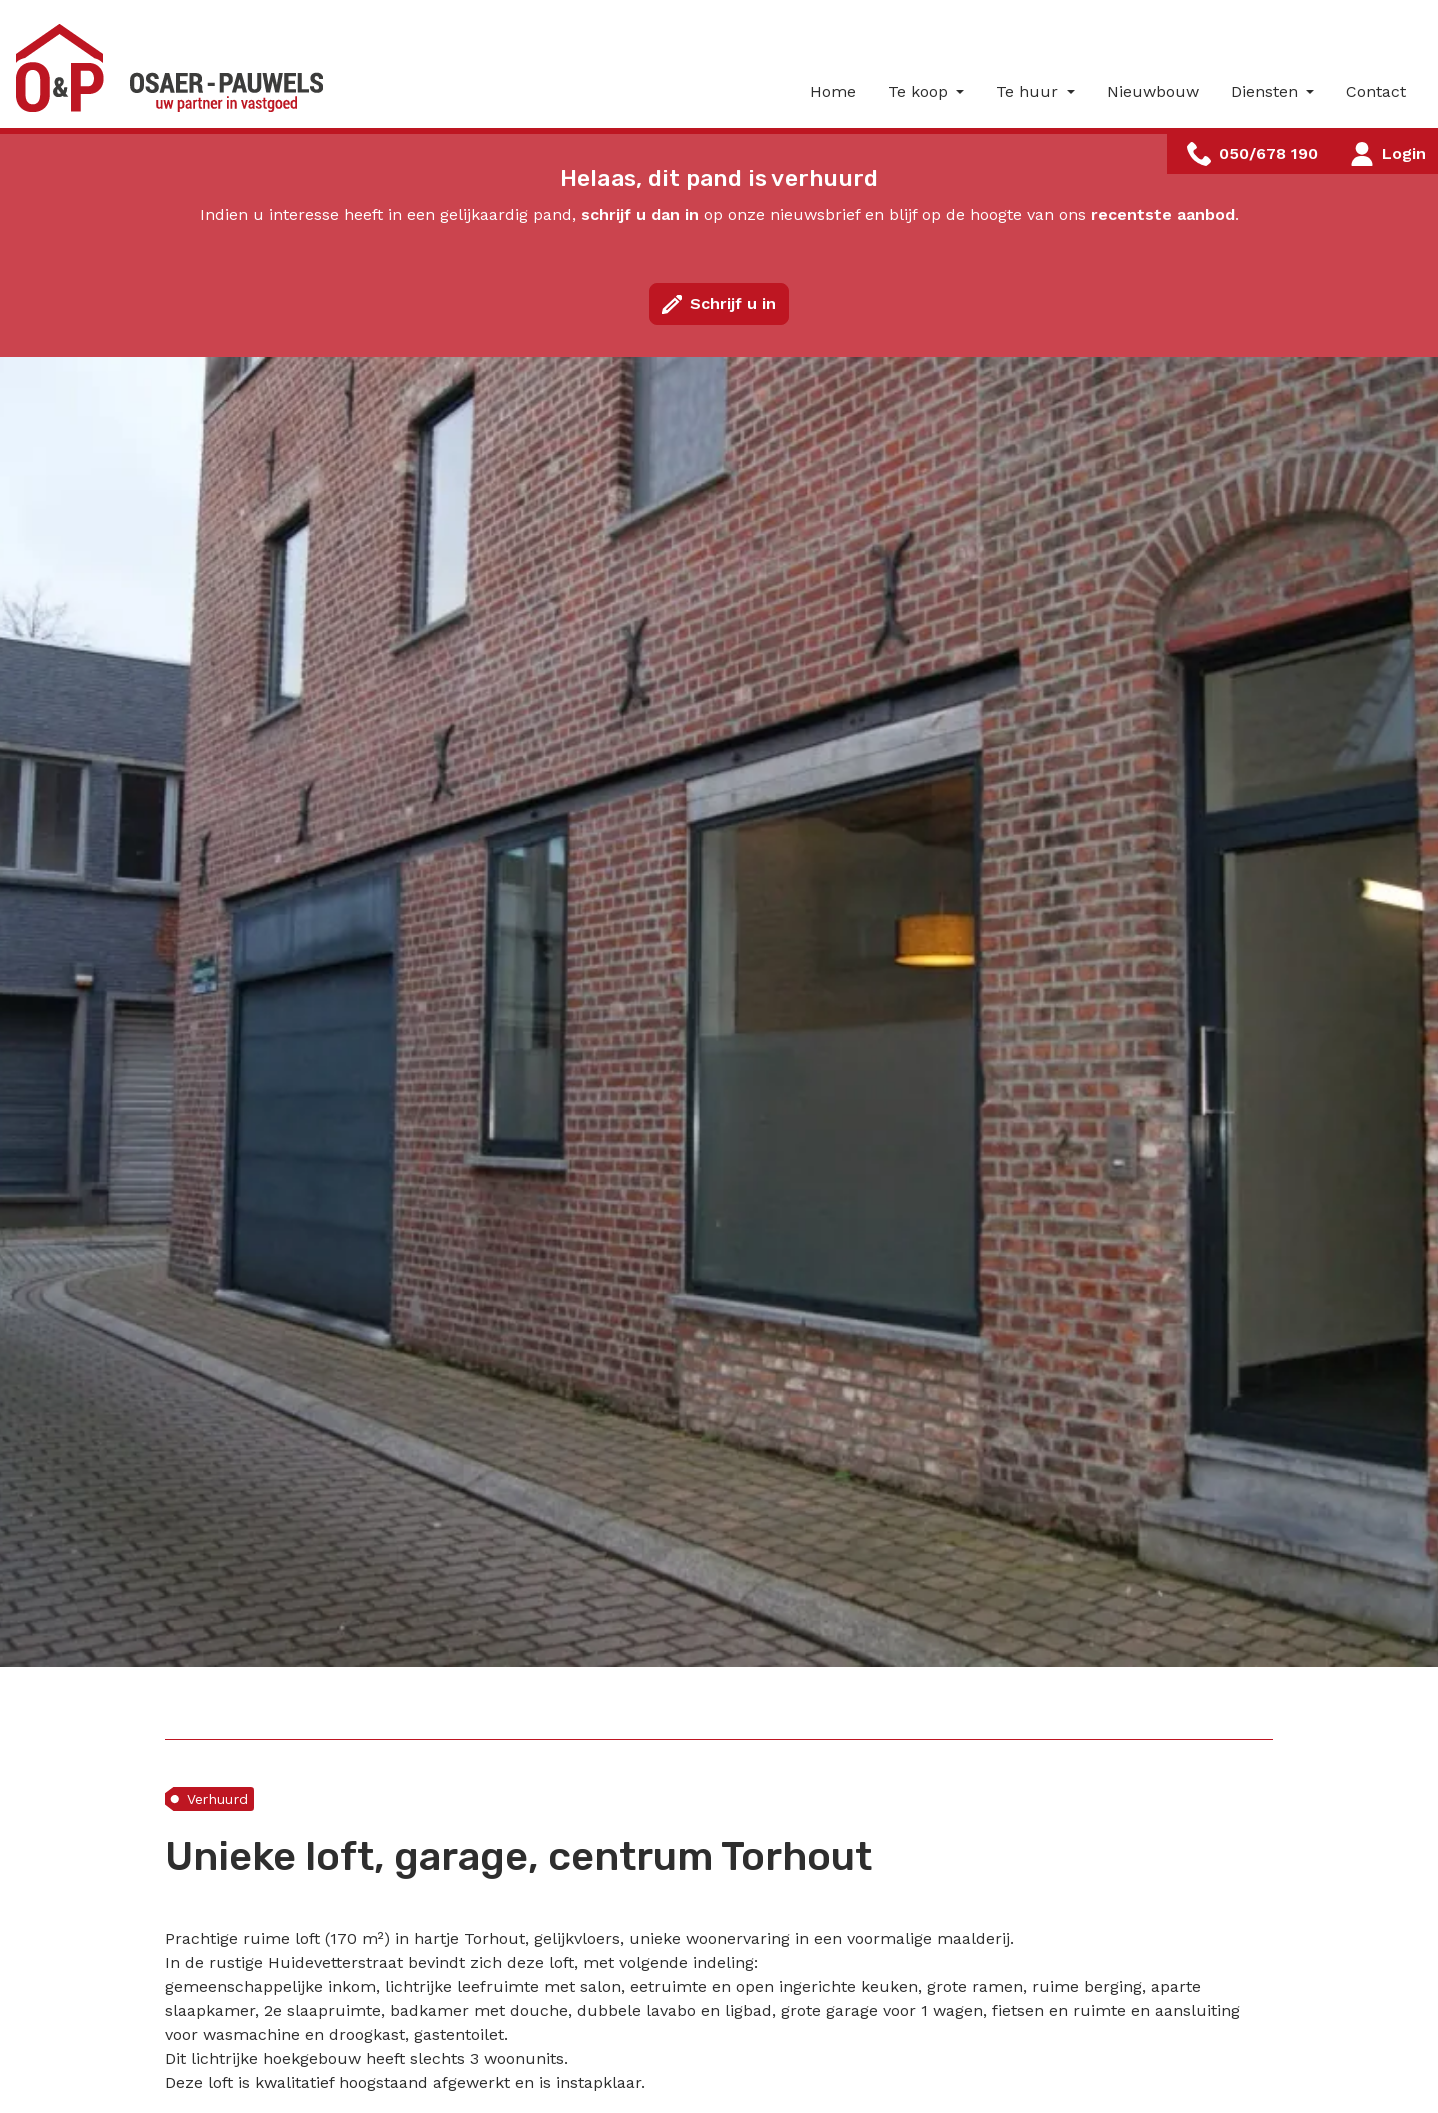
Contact (1376, 91)
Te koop (920, 91)
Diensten (1267, 91)
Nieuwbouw (1153, 91)
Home (833, 91)
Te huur (1029, 91)
